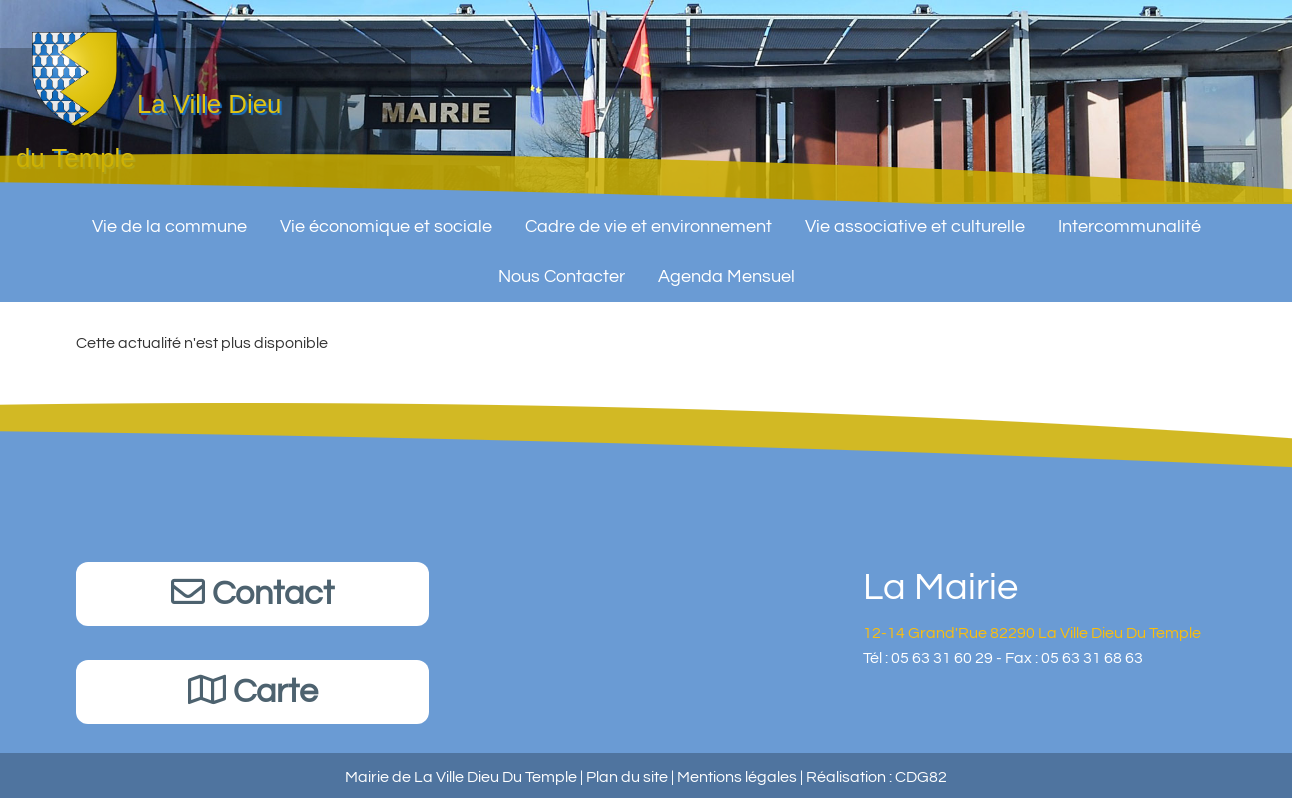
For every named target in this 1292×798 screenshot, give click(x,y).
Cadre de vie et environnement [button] (648, 219)
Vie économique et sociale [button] (386, 219)
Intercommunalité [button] (1129, 219)
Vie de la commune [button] (169, 219)
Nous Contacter (561, 269)
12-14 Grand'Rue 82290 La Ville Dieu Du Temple (1032, 633)
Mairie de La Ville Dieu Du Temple (461, 777)
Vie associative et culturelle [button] (915, 219)
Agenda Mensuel (726, 269)
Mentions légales (737, 777)
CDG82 (921, 777)
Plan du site (627, 777)
